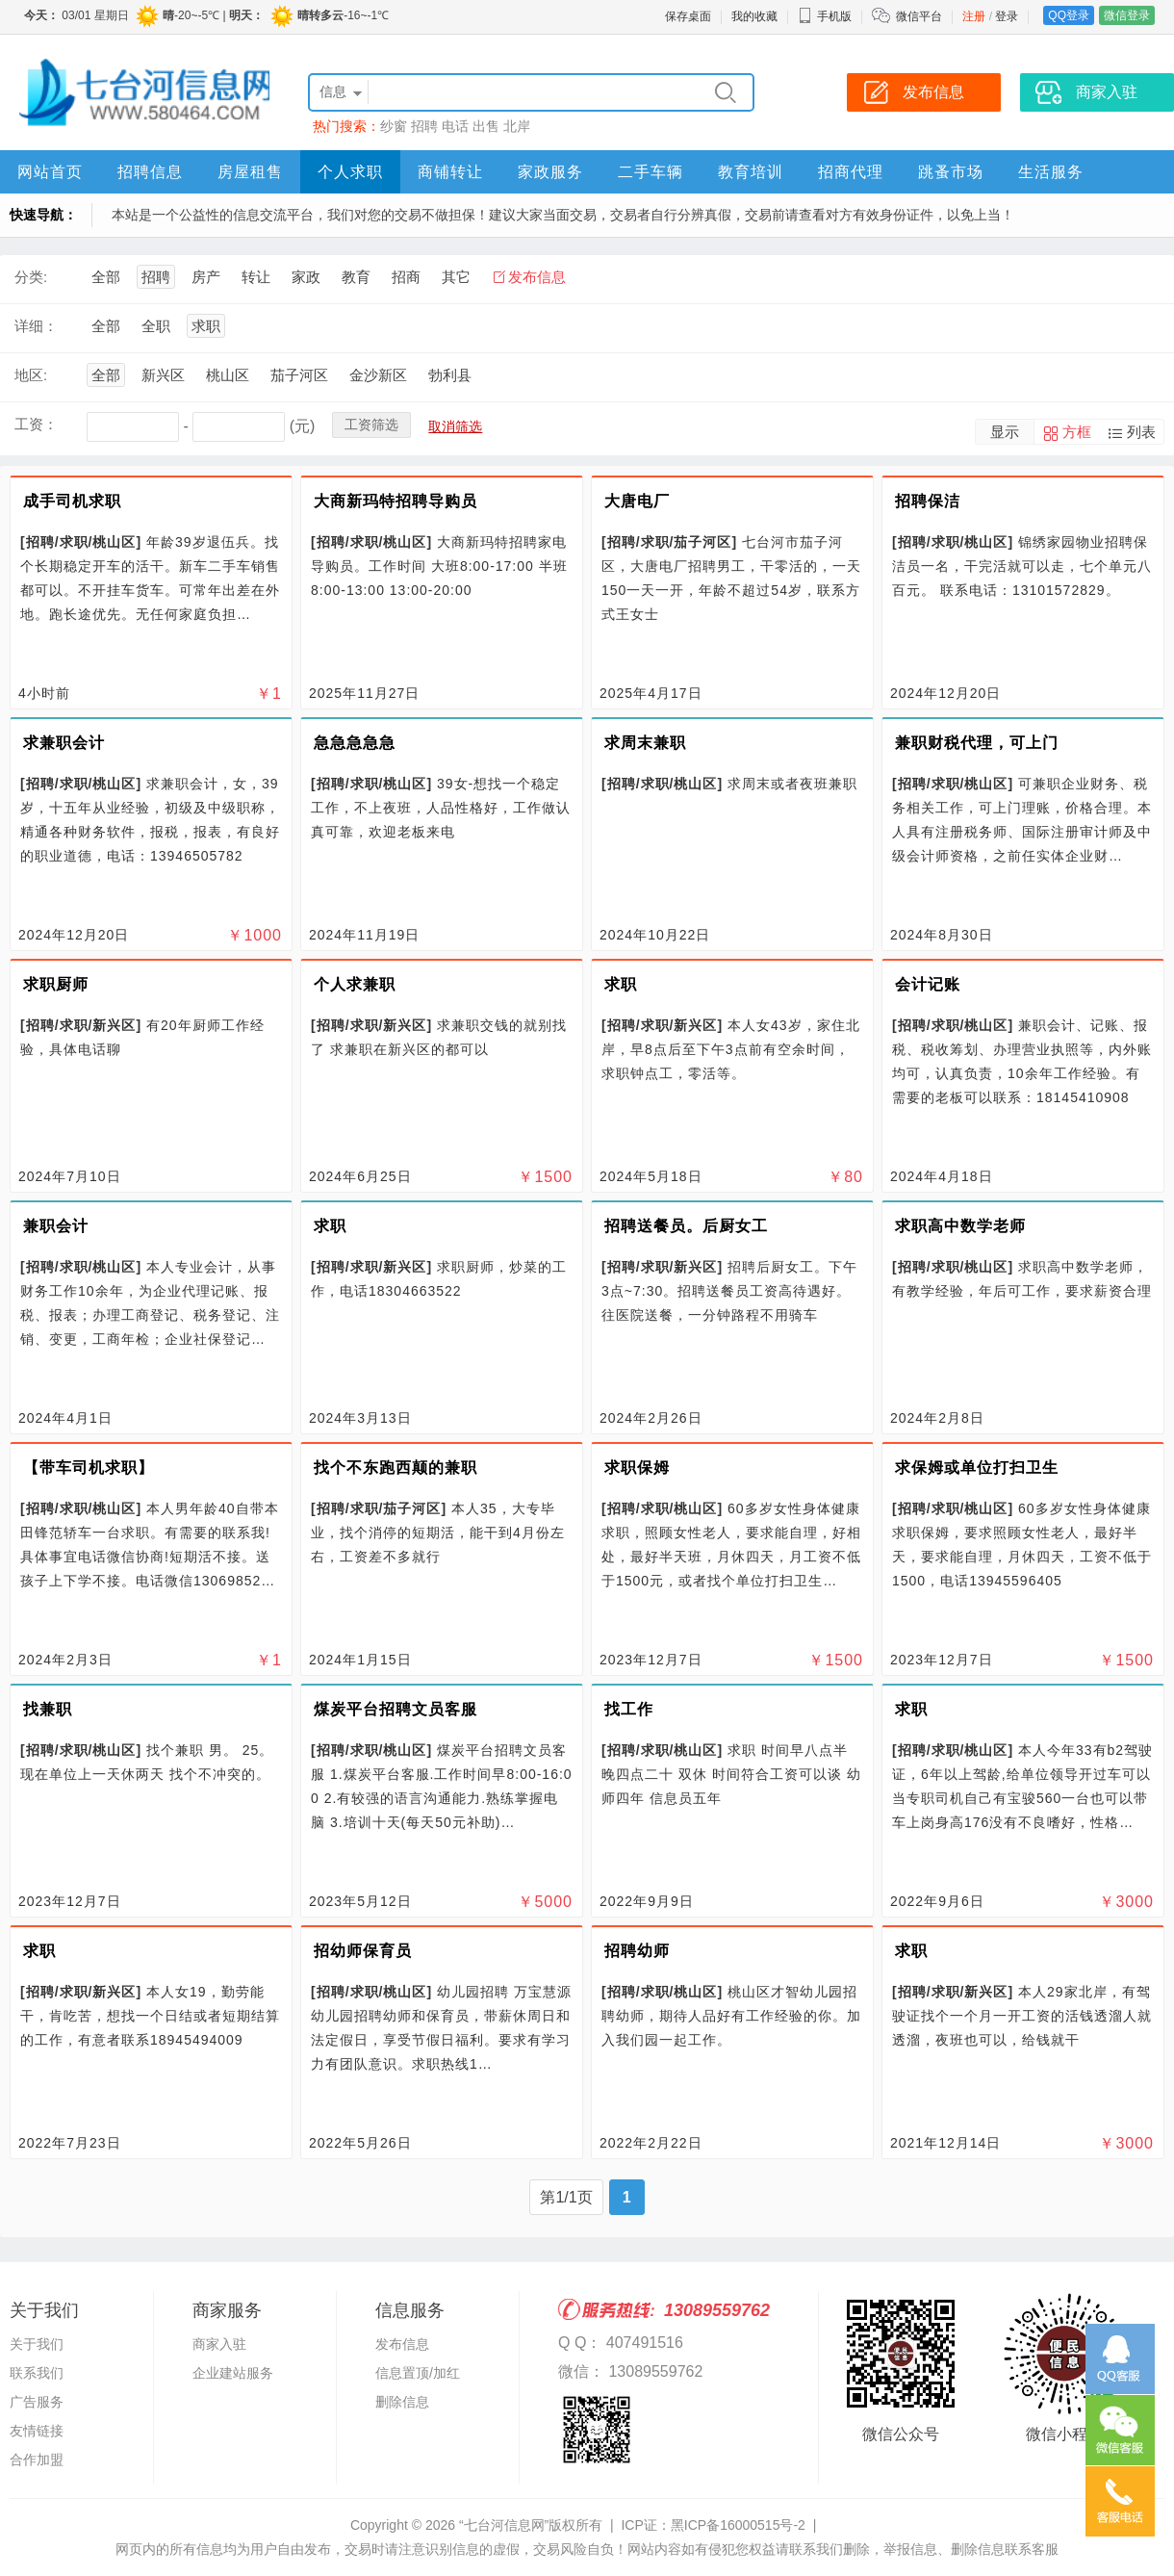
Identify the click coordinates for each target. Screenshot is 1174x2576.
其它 (456, 277)
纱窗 (393, 126)
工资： (36, 424)
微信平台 (919, 16)
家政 (306, 277)
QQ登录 (1068, 15)
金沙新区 (378, 375)
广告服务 (37, 2401)
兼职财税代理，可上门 (977, 742)
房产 (205, 277)
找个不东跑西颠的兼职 (395, 1467)
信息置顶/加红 (417, 2373)
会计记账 (927, 984)
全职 (155, 326)
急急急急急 (355, 742)
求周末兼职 (645, 742)
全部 (105, 277)
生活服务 (1051, 172)
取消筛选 (455, 426)
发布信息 (537, 277)
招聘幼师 (637, 1951)
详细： (36, 326)
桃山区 (227, 375)
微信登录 (1127, 15)
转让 (256, 277)
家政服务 (550, 172)
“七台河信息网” (504, 2525)
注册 (973, 16)
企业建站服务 (232, 2373)
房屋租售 (250, 172)
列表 (1141, 432)
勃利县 (450, 375)
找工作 (628, 1709)
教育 (356, 277)
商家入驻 (219, 2344)
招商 (406, 277)
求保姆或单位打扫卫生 (977, 1467)
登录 (1006, 16)
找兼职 (47, 1709)
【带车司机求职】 (88, 1467)
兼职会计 (56, 1226)
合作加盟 (37, 2459)
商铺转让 (450, 172)
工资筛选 (371, 424)
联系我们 (37, 2373)
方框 (1076, 432)
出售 (485, 126)
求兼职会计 (64, 742)
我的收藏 (754, 16)
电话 (455, 126)
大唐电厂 (637, 501)
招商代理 (850, 172)
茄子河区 (299, 375)
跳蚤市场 (950, 172)
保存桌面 (688, 16)
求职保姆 (637, 1467)
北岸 (516, 126)
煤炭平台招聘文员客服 (395, 1709)
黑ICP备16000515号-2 (738, 2525)
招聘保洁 (927, 501)
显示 (1004, 432)
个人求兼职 (355, 984)
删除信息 (402, 2401)
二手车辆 (650, 172)
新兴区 (163, 375)
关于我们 (37, 2344)
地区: (30, 375)
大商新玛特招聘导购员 (395, 501)
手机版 (825, 16)
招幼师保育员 (363, 1951)
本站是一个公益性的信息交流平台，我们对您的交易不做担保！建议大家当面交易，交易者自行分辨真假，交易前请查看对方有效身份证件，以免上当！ (563, 214)
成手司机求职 (72, 501)
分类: (30, 277)
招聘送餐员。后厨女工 (686, 1226)
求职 (205, 326)
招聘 (424, 126)
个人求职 (350, 172)
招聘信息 (150, 172)
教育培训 (750, 172)
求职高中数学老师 (960, 1226)
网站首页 (50, 172)
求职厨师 (56, 984)
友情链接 (37, 2430)
